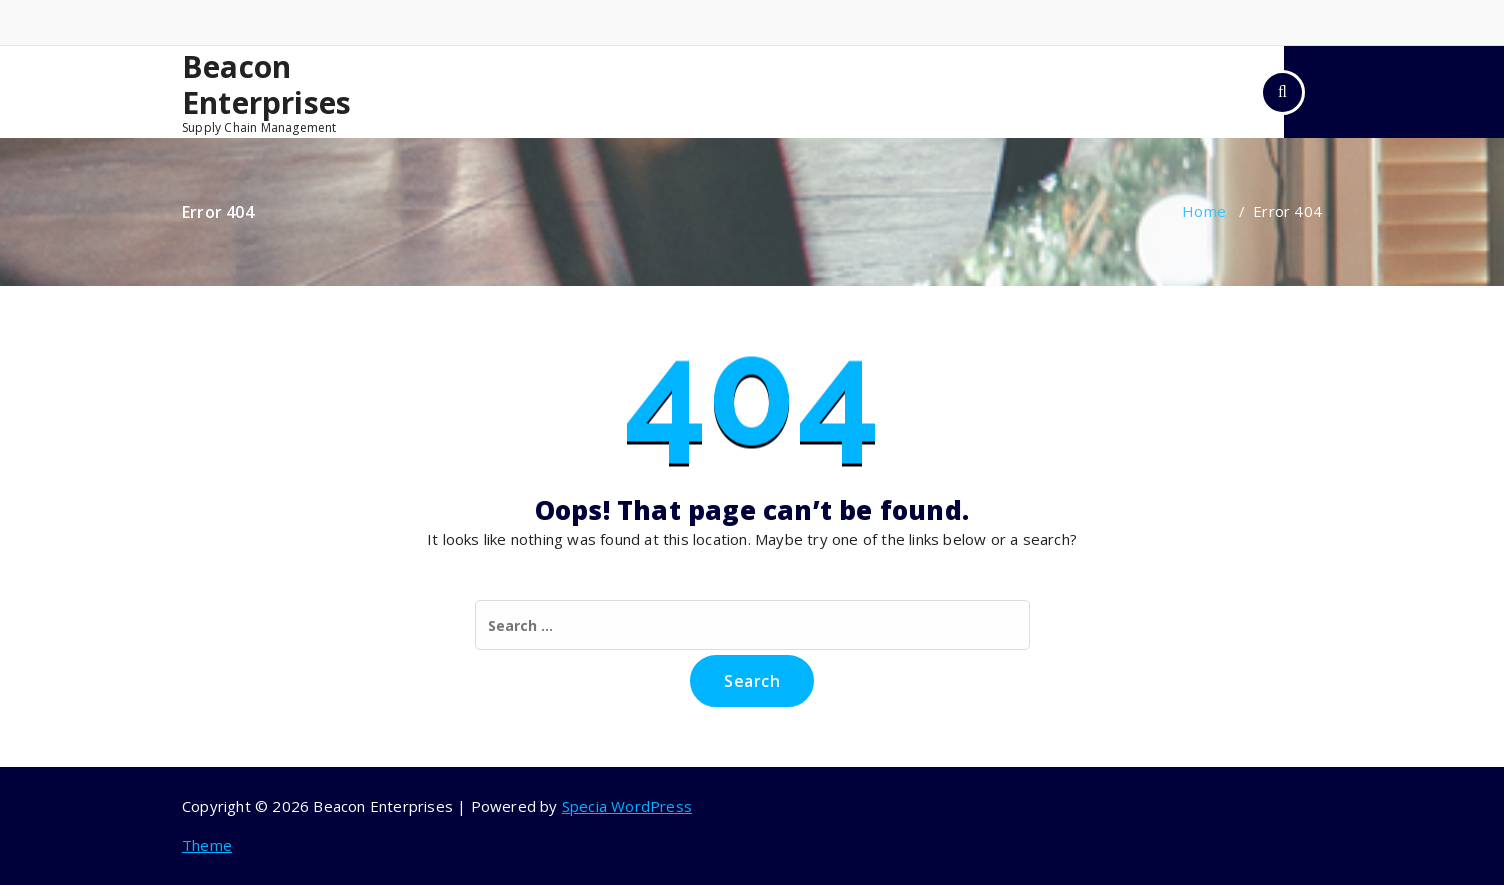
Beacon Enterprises (266, 85)
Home (1204, 211)
